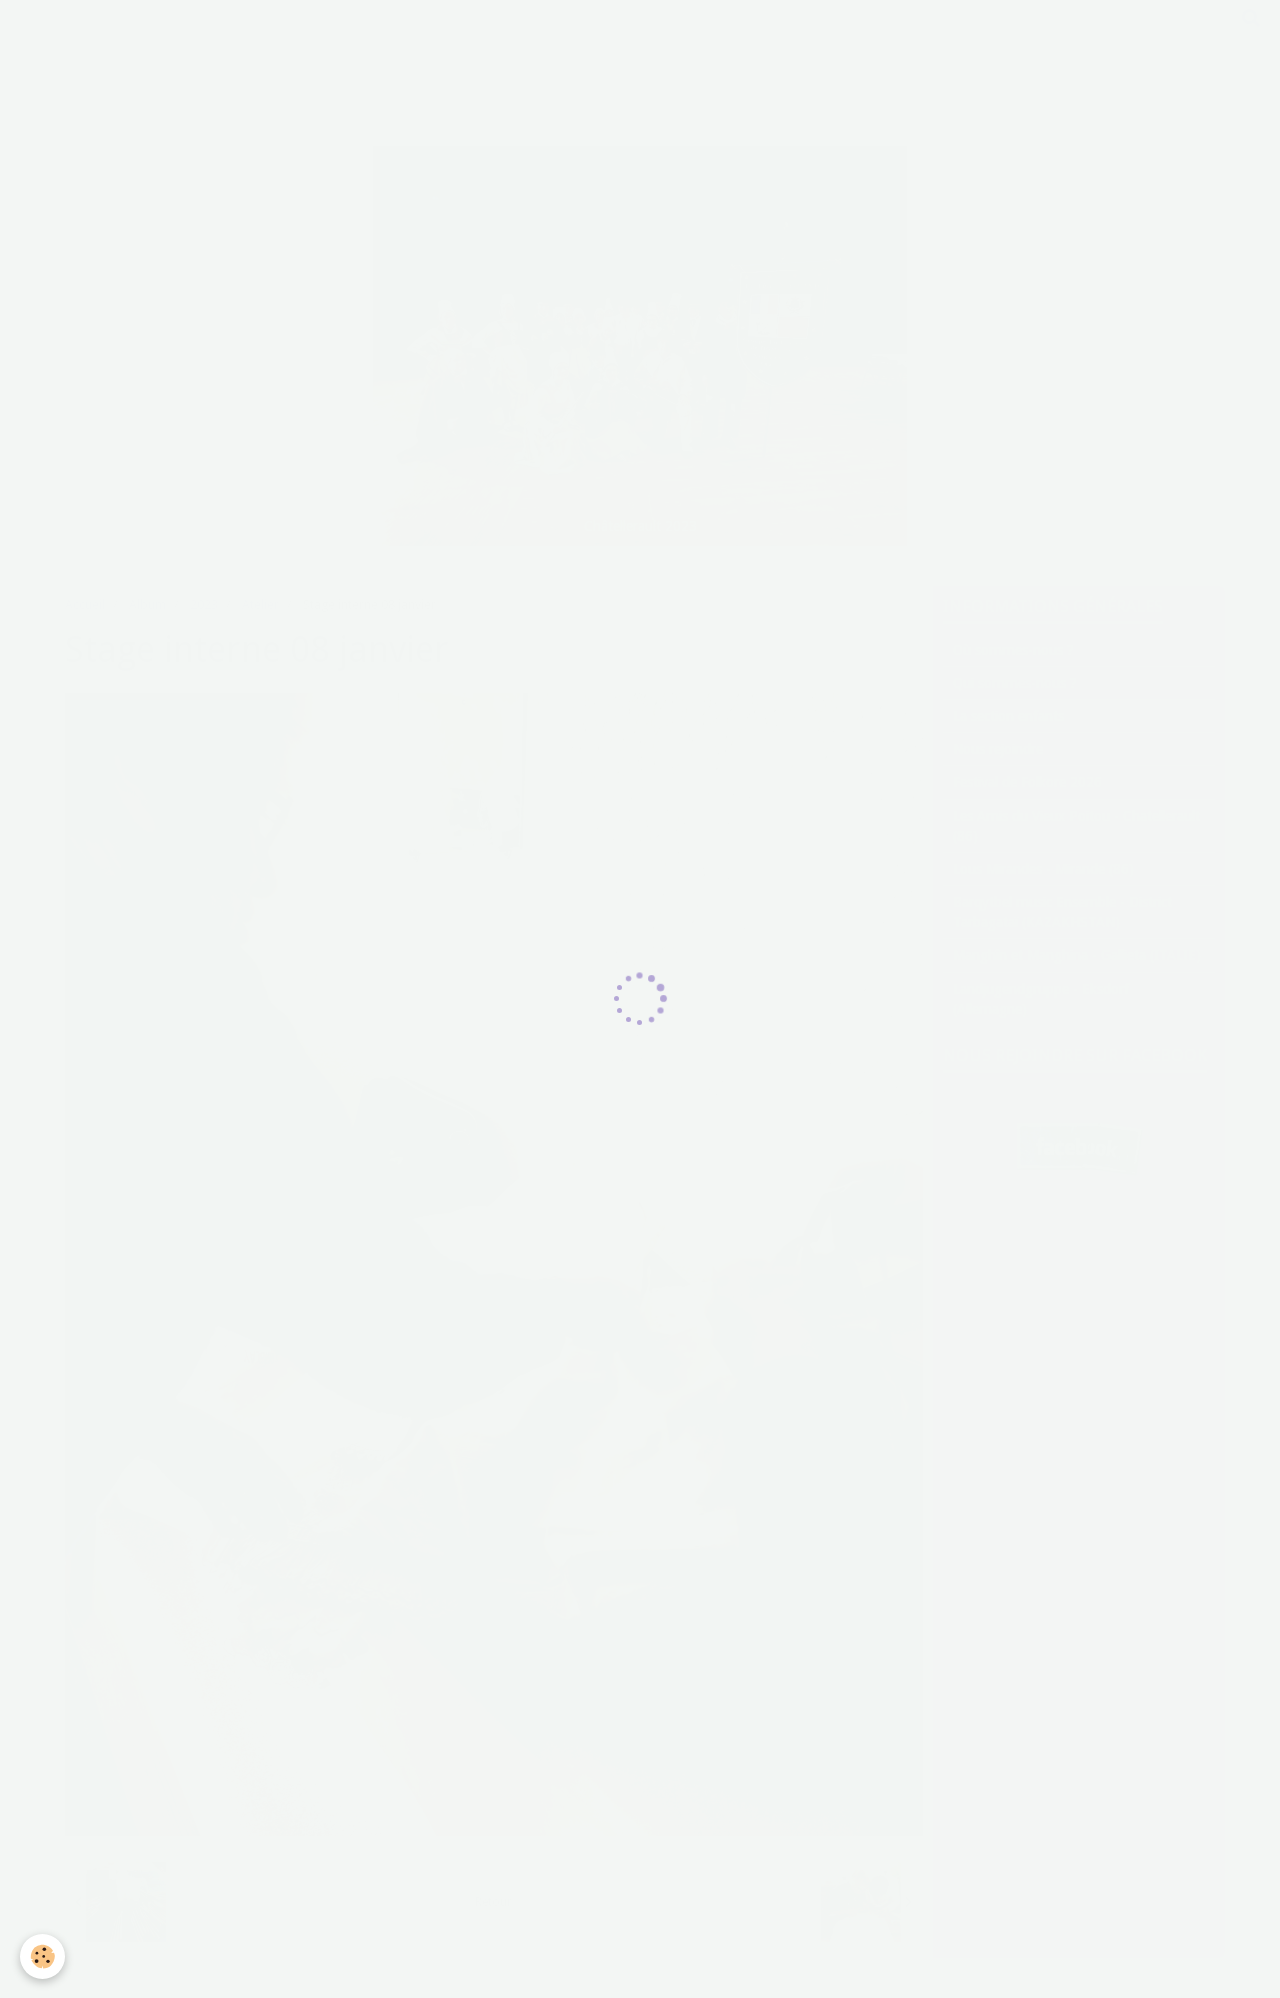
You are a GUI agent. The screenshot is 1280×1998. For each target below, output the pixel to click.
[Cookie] (42, 1956)
